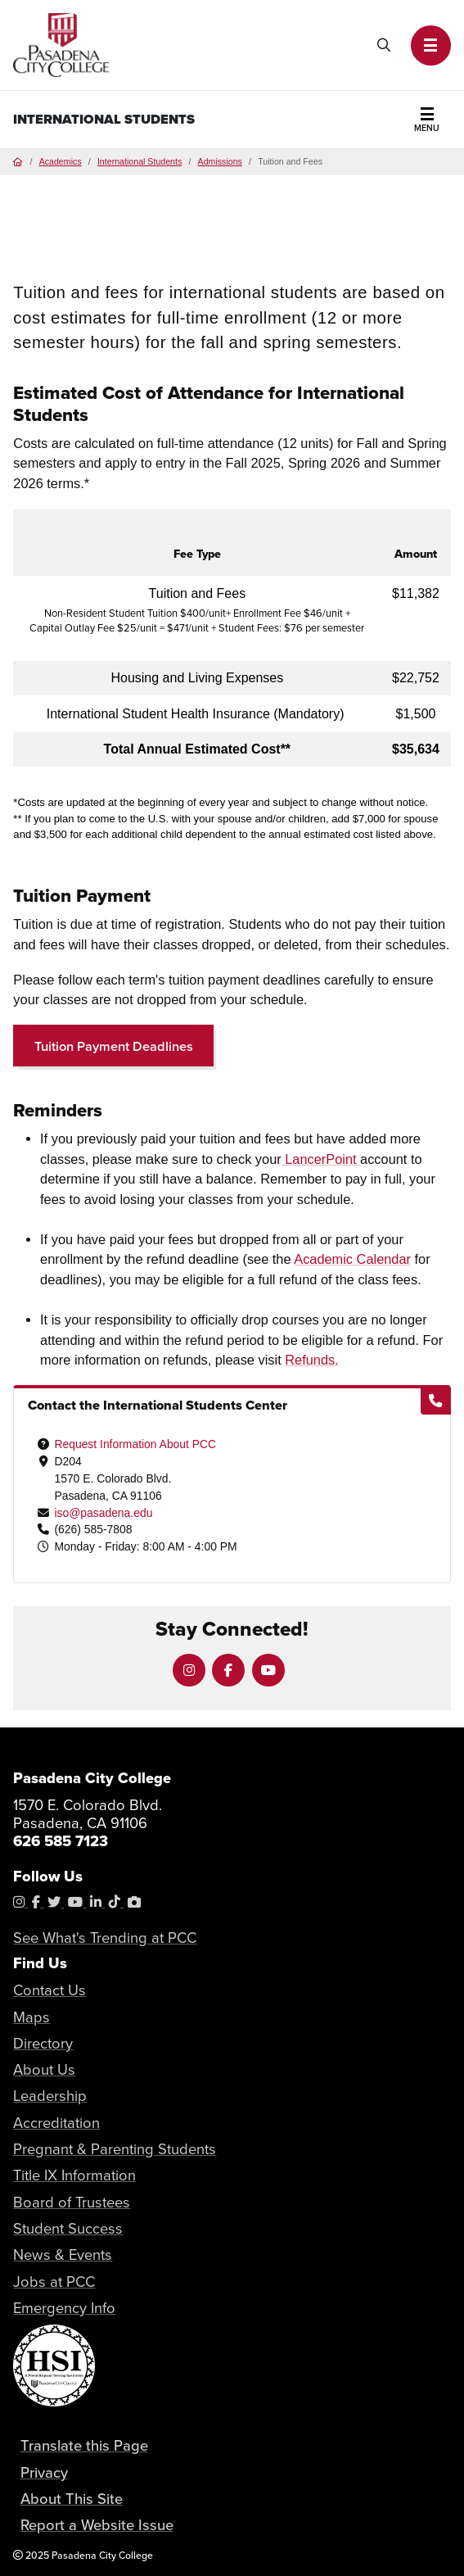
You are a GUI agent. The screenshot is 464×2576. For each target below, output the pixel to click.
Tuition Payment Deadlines (113, 1046)
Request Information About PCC (135, 1444)
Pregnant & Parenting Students (114, 2148)
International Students (104, 119)
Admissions (220, 161)
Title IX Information (74, 2174)
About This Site (71, 2498)
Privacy (44, 2472)
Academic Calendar (352, 1259)
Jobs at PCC (54, 2281)
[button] (431, 45)
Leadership (50, 2095)
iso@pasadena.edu (103, 1512)
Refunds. (311, 1359)
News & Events (62, 2254)
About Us (44, 2069)
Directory (43, 2042)
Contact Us (49, 1989)
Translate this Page (84, 2445)
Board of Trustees (71, 2201)
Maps (31, 2016)
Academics (60, 161)
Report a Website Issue (96, 2524)
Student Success (68, 2228)
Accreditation (56, 2122)
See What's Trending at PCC (104, 1937)
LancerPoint (321, 1159)
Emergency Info (64, 2307)
